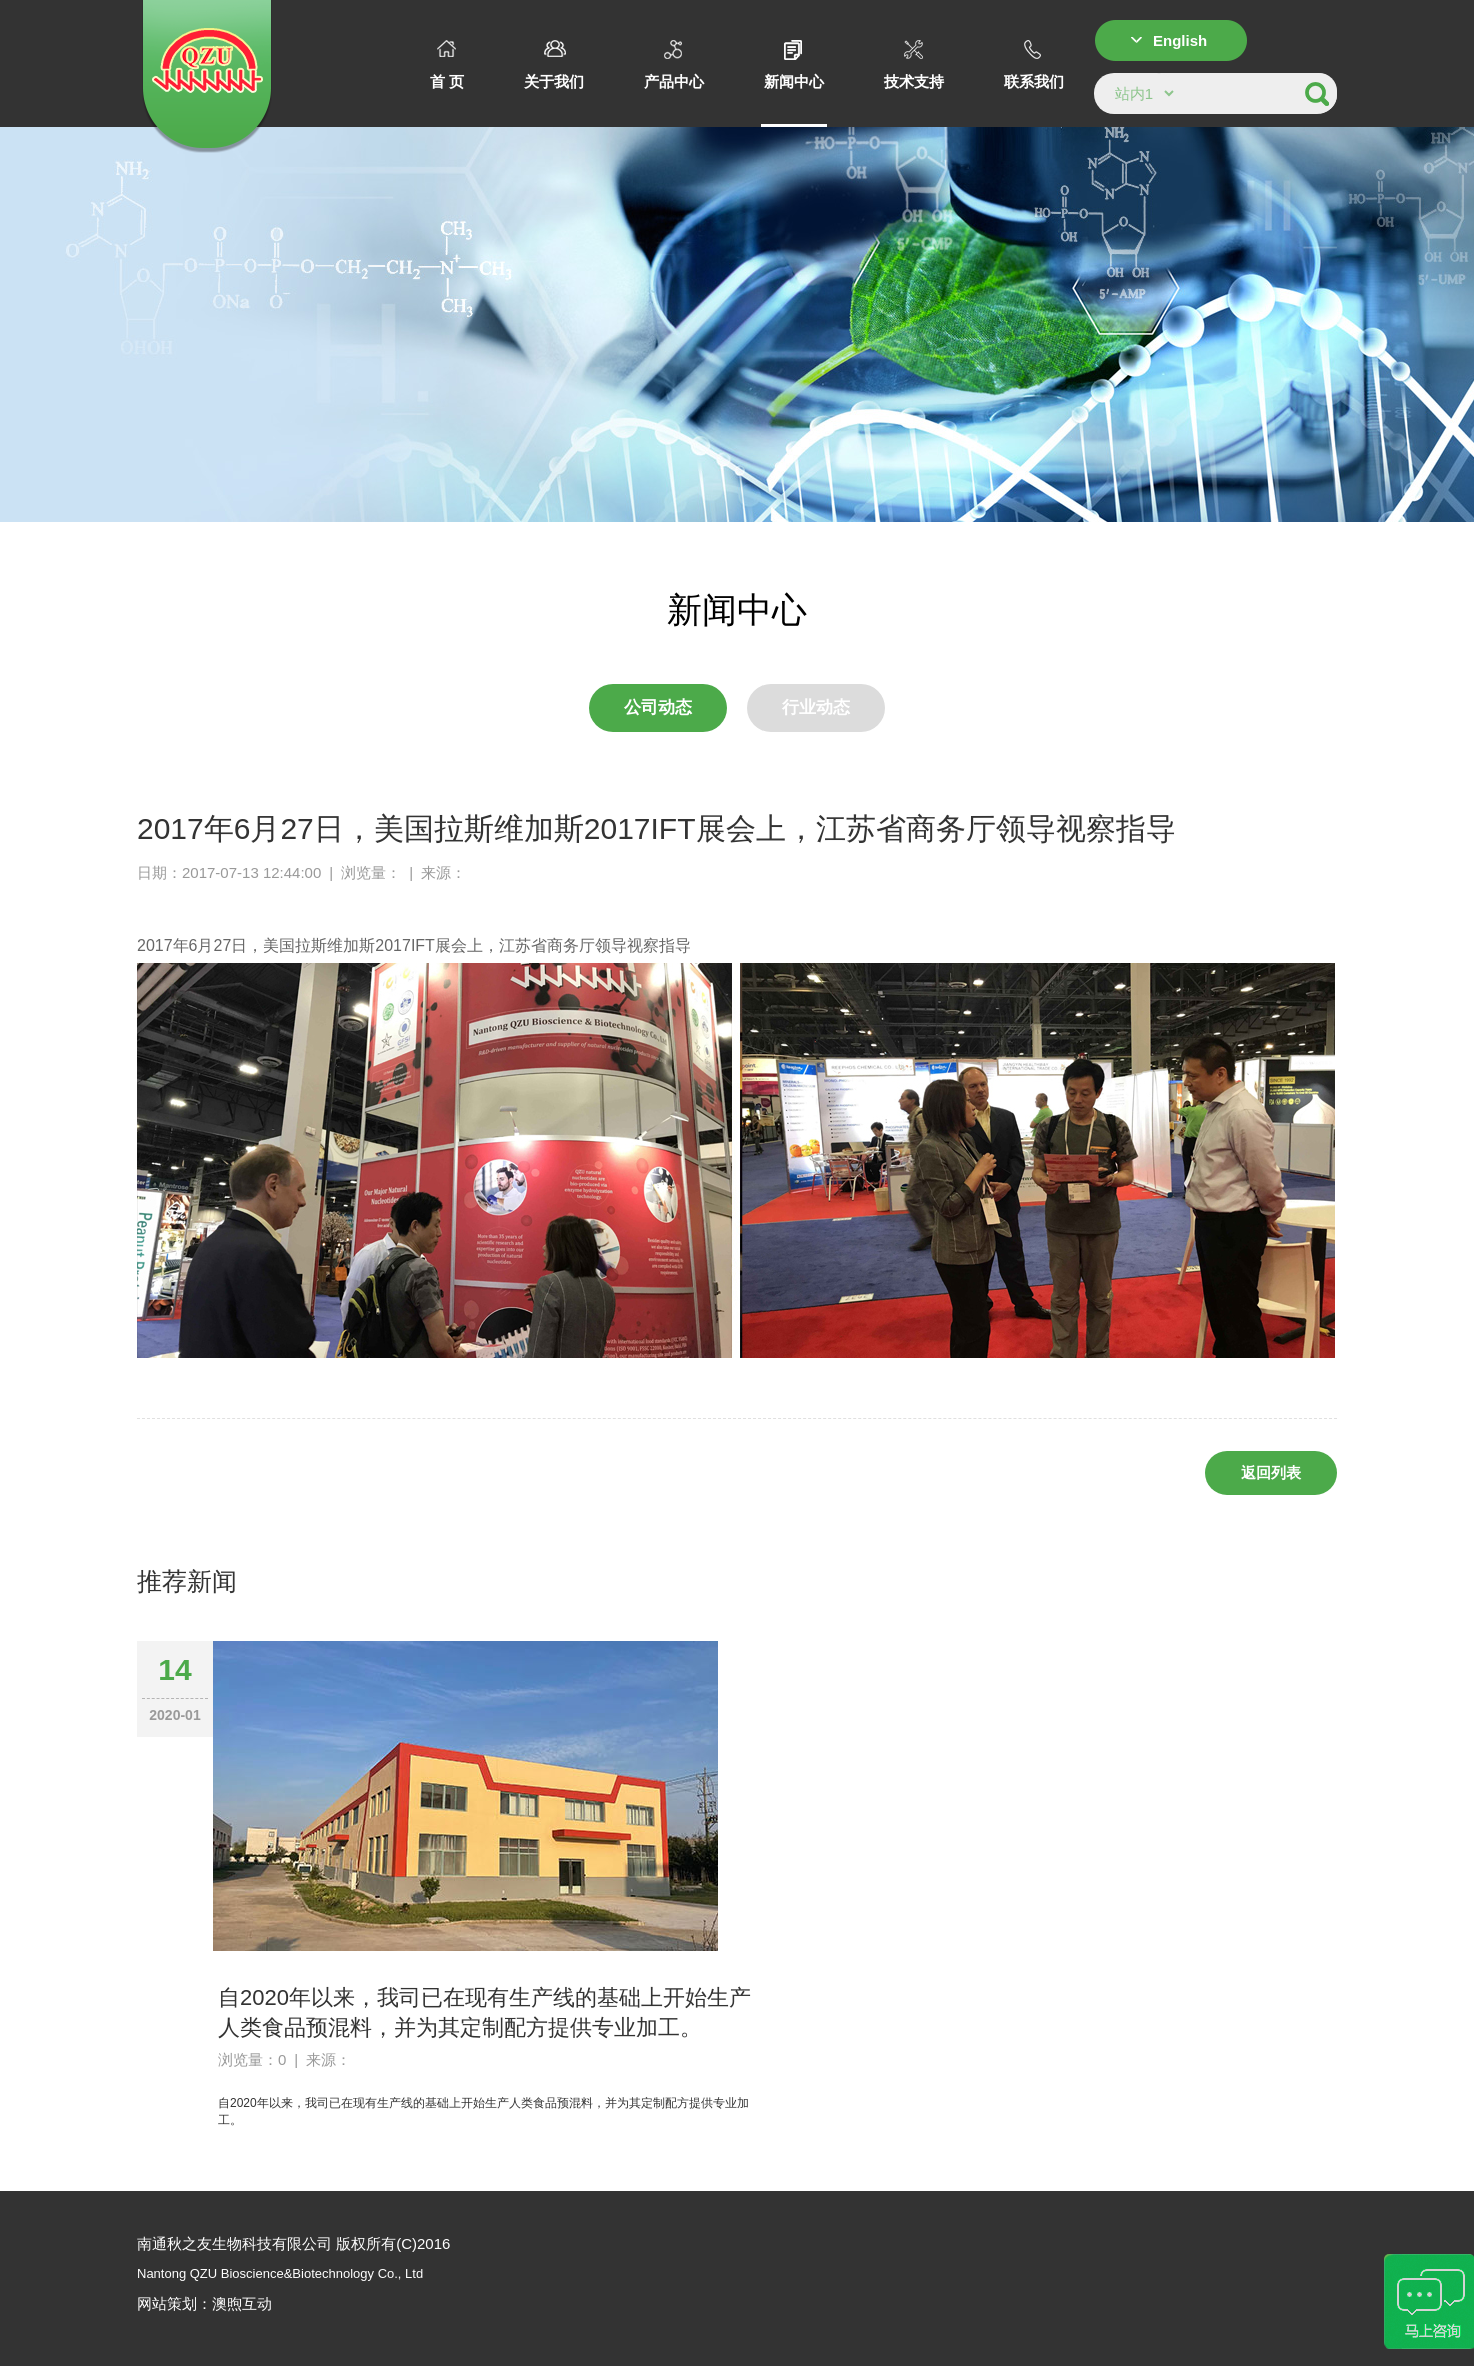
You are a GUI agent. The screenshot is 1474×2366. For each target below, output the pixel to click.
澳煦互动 (242, 2303)
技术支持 (914, 65)
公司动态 (658, 707)
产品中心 (674, 65)
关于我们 (554, 65)
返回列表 (1271, 1472)
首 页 (447, 65)
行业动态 (816, 707)
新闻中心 (794, 65)
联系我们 (1034, 65)
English (1180, 40)
